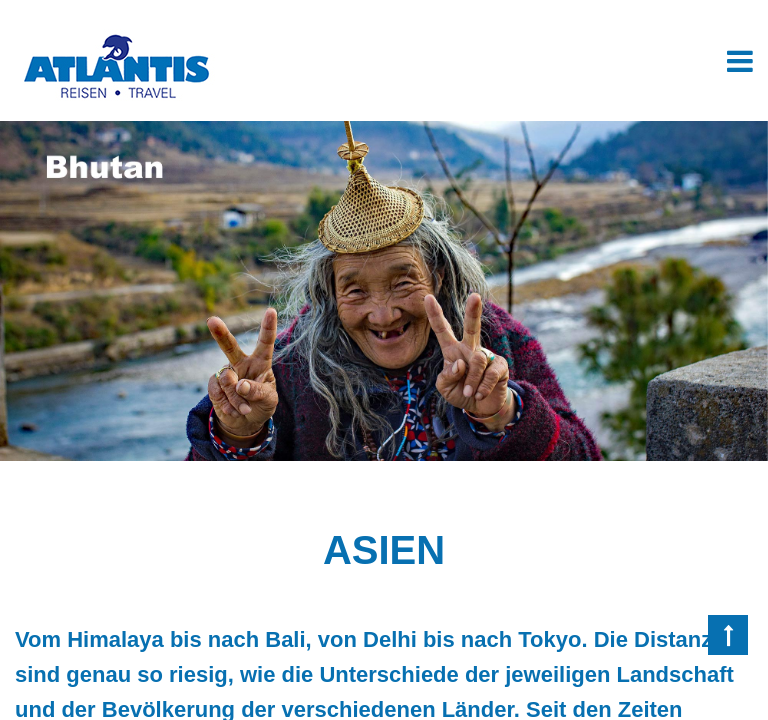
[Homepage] (115, 37)
